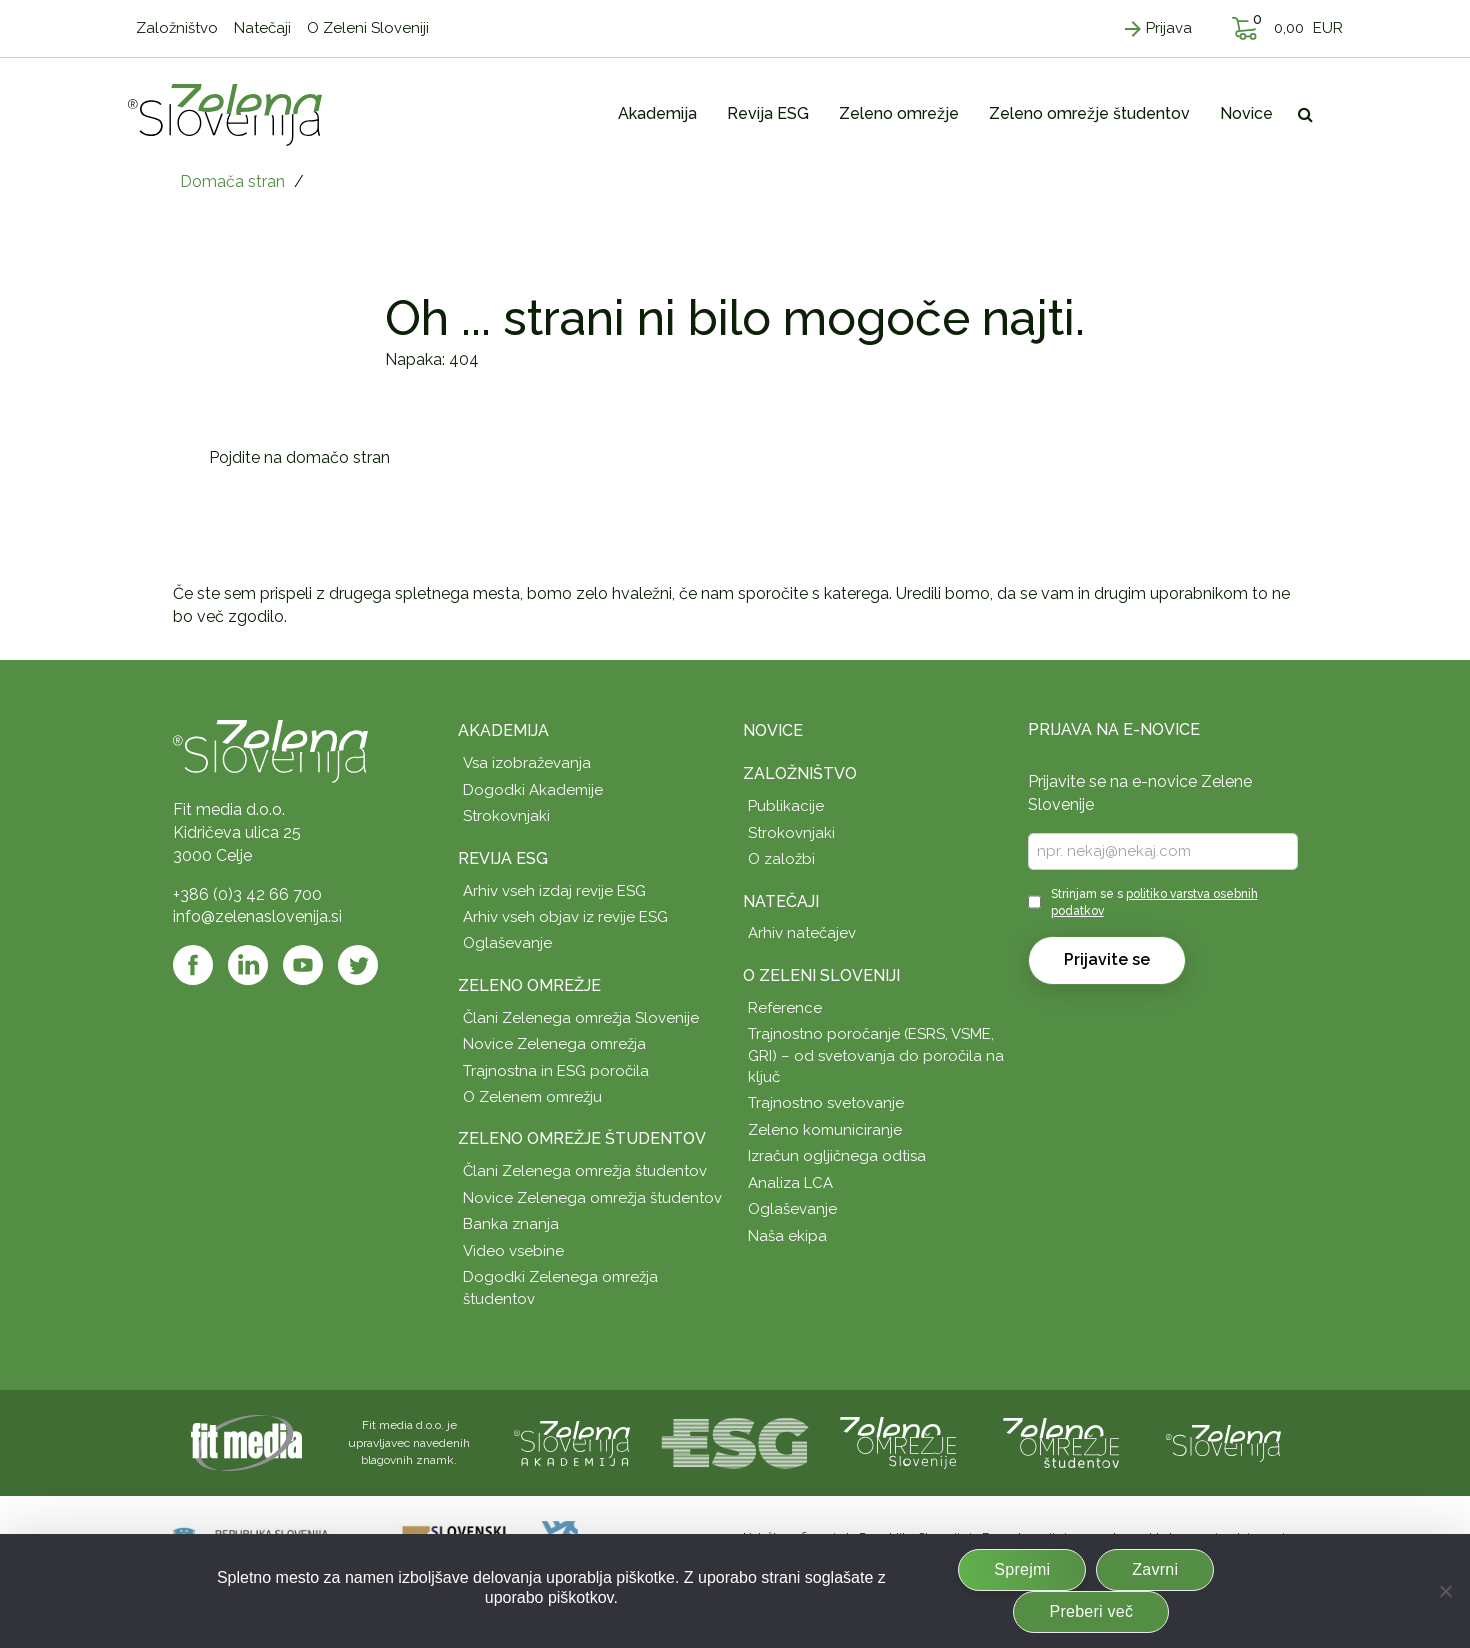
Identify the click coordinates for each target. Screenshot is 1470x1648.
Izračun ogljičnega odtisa (837, 1156)
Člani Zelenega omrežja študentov (585, 1171)
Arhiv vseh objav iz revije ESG (565, 917)
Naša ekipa (787, 1236)
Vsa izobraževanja (527, 763)
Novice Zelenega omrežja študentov (592, 1198)
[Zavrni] (1445, 1591)
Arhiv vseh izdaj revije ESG (554, 891)
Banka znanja (511, 1224)
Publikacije (786, 806)
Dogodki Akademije (533, 790)
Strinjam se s (1154, 902)
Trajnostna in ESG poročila (556, 1071)
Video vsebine (513, 1251)
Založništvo (800, 773)
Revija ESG (503, 858)
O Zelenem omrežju (532, 1097)
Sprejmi (1022, 1569)
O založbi (781, 859)
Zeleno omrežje (529, 985)
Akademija (503, 730)
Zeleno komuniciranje (825, 1130)
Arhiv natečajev (802, 933)
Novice (773, 730)
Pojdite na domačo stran (299, 457)
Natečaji (781, 901)
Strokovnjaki (506, 816)
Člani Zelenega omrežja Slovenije (581, 1018)
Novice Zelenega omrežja (554, 1044)
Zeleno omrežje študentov (582, 1138)
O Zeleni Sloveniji (821, 975)
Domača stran (232, 181)
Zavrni (1155, 1569)
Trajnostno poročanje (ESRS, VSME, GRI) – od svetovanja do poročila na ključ (876, 1055)
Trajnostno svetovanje (826, 1103)
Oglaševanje (507, 943)
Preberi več (1091, 1611)
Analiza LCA (790, 1183)
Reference (785, 1008)
